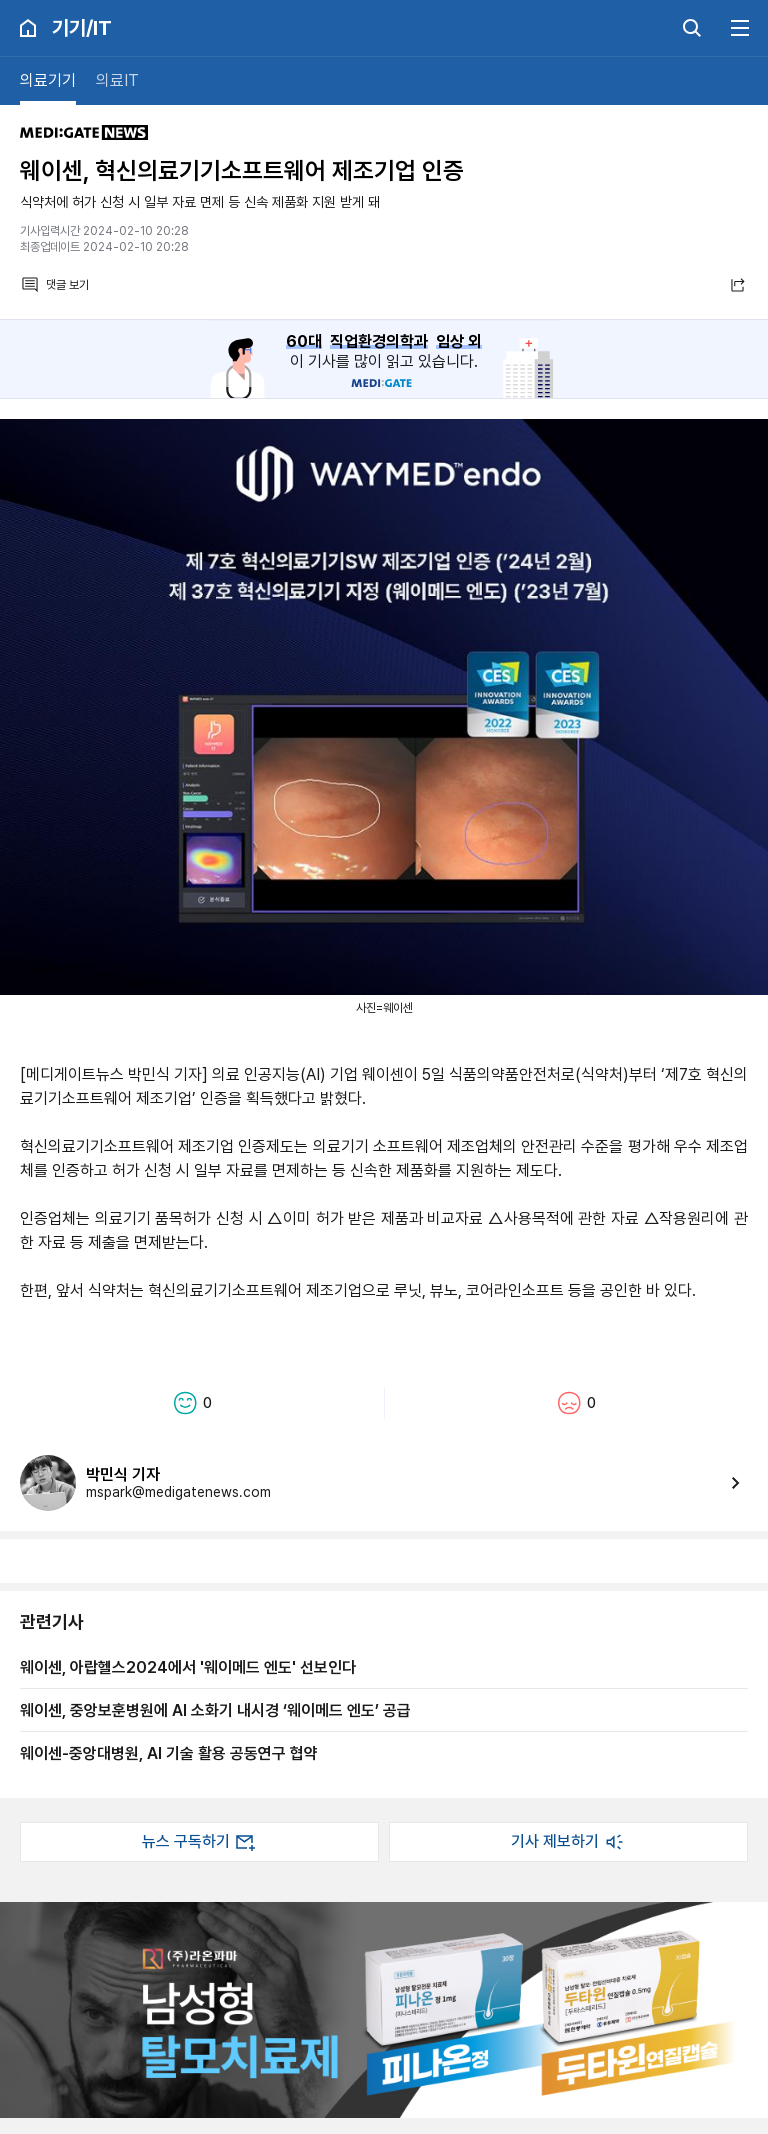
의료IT (117, 80)
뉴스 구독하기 (200, 1842)
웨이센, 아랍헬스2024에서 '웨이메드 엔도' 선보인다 (188, 1667)
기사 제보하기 (569, 1842)
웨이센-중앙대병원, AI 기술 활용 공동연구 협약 (169, 1753)
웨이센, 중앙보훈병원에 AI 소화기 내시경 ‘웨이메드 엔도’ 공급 (215, 1710)
